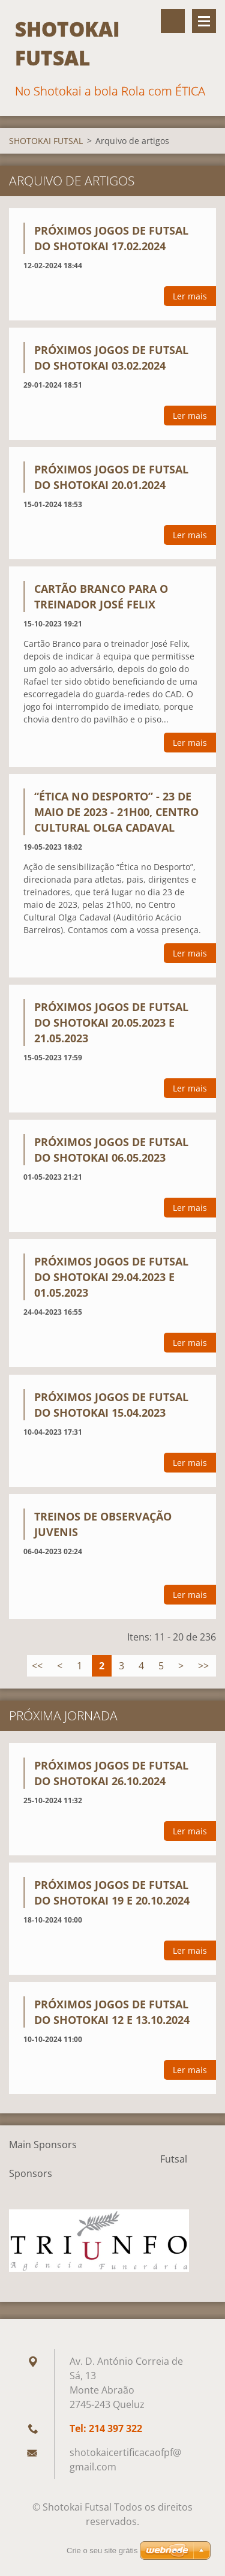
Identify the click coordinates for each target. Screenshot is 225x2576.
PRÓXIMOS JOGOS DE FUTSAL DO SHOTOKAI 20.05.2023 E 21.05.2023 (111, 1022)
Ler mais (190, 296)
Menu (204, 21)
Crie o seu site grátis (102, 2550)
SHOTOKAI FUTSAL (46, 140)
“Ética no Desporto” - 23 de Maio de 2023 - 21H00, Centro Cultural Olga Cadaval (116, 812)
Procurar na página (173, 21)
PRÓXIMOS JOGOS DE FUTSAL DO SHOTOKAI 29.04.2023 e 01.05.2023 (111, 1277)
